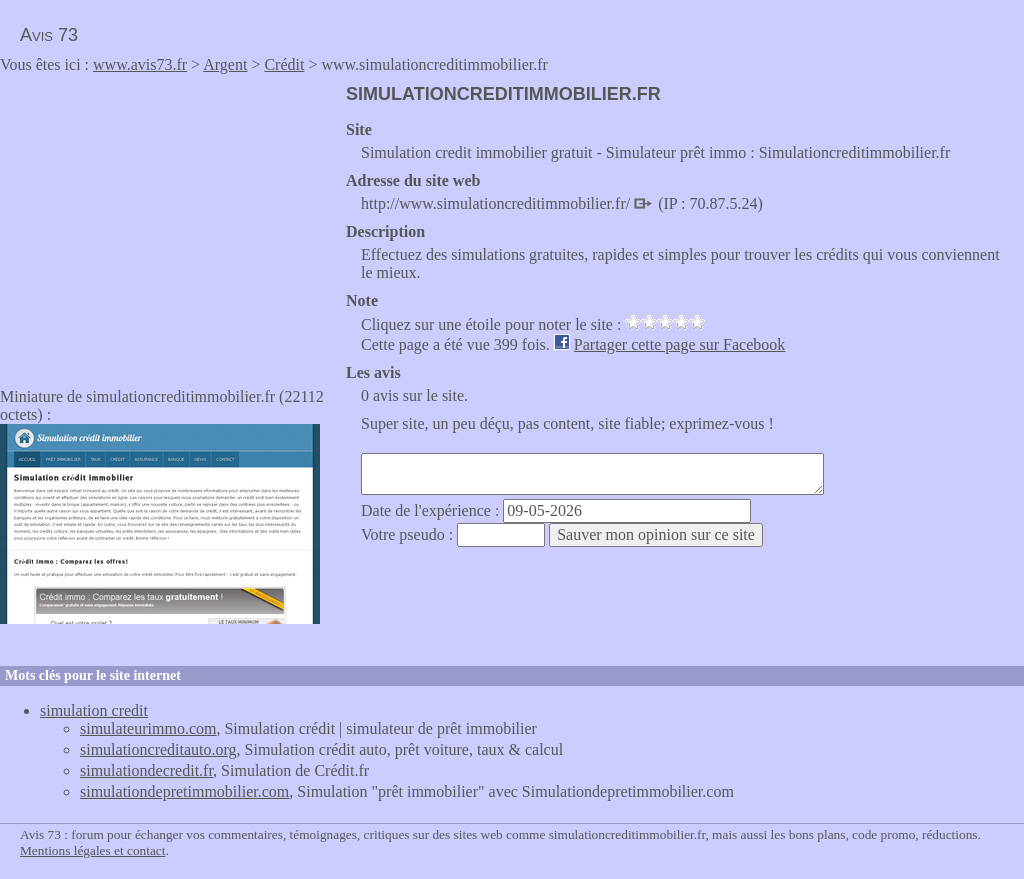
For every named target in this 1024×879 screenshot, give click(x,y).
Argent (225, 64)
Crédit (284, 64)
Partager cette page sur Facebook (679, 344)
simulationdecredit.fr (146, 770)
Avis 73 (49, 35)
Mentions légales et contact (92, 850)
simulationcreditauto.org (158, 749)
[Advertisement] (168, 224)
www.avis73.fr (140, 64)
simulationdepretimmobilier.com (184, 791)
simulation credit (94, 710)
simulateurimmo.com (148, 728)
